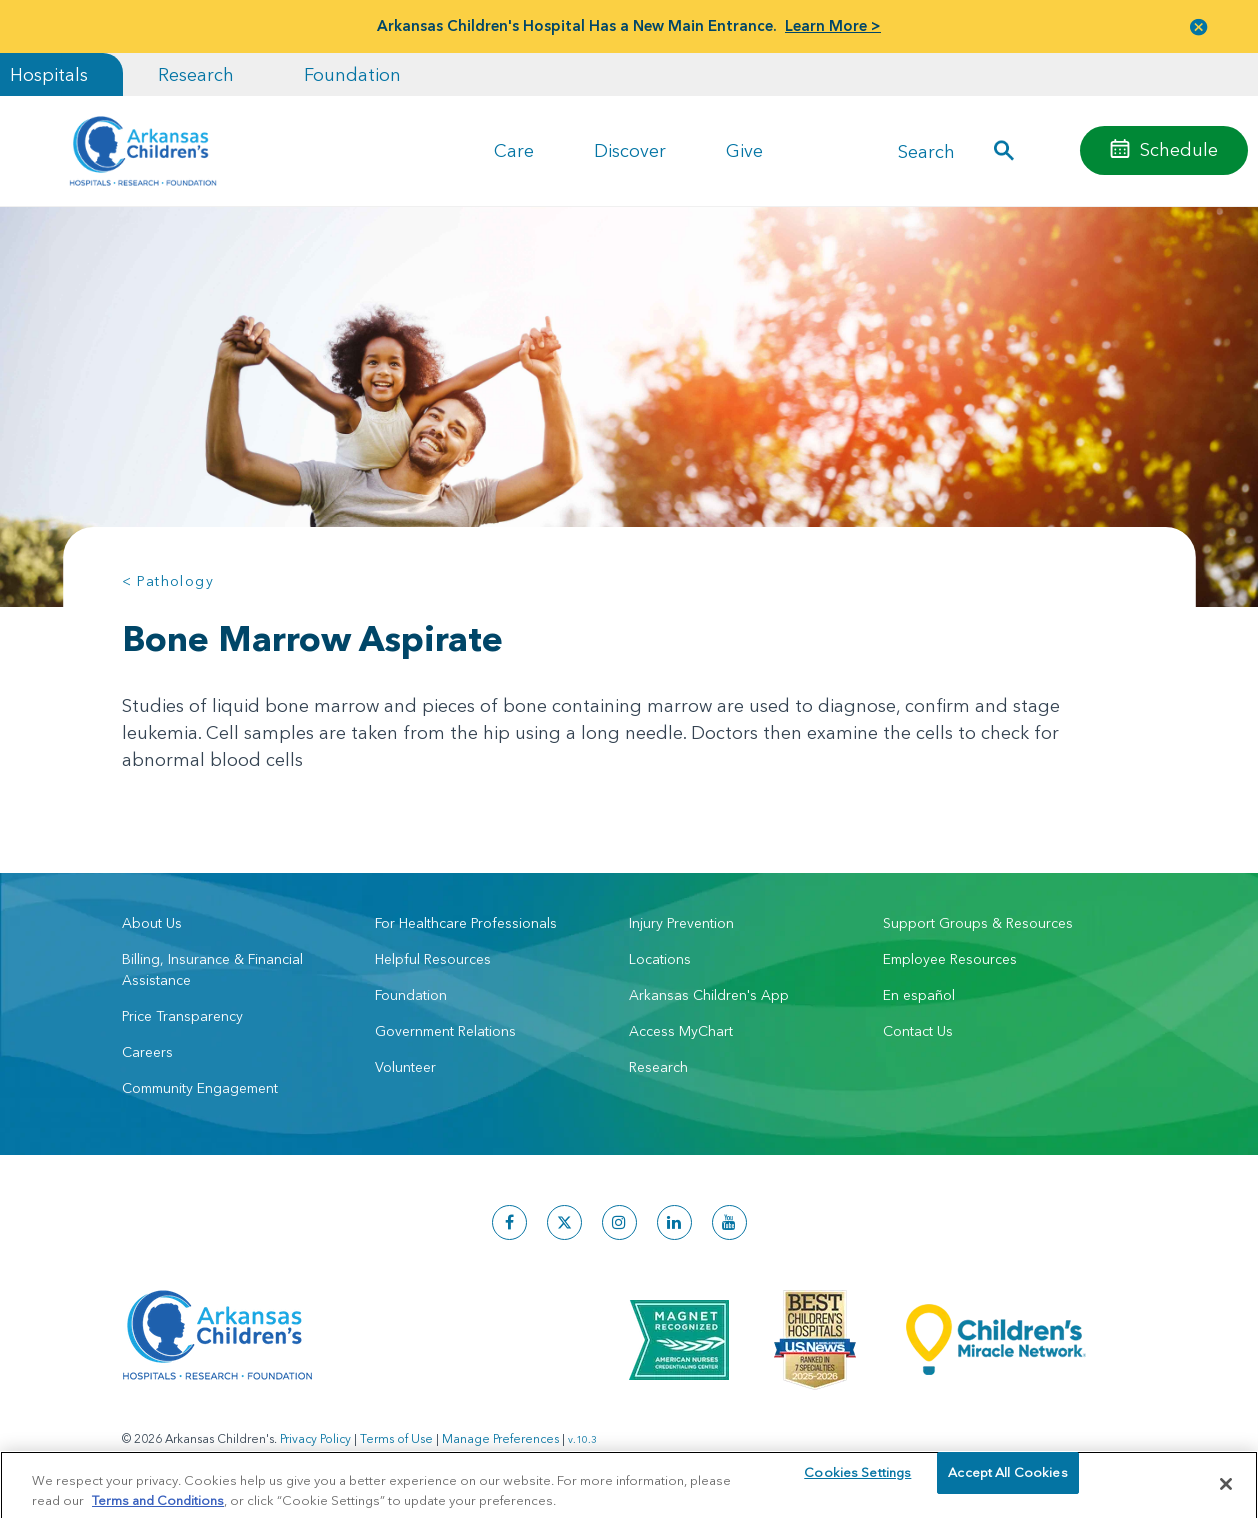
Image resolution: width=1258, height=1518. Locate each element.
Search (926, 150)
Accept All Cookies (1007, 1493)
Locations (660, 959)
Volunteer (405, 1067)
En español (919, 995)
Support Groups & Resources (978, 923)
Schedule (1179, 149)
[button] (1199, 26)
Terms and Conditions (158, 1509)
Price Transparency (182, 1016)
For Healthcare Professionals (466, 923)
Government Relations (445, 1031)
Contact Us (918, 1031)
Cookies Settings (857, 1493)
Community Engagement (200, 1088)
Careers (147, 1052)
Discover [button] (630, 150)
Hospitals (49, 74)
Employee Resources (950, 959)
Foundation (352, 74)
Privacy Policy (315, 1438)
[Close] (1226, 1494)
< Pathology (168, 581)
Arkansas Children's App (709, 995)
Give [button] (744, 150)
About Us (152, 923)
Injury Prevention (681, 923)
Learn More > (833, 25)
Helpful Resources (433, 959)
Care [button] (514, 150)
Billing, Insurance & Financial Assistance (212, 969)
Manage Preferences (500, 1438)
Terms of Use (396, 1438)
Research (196, 74)
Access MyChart (681, 1031)
